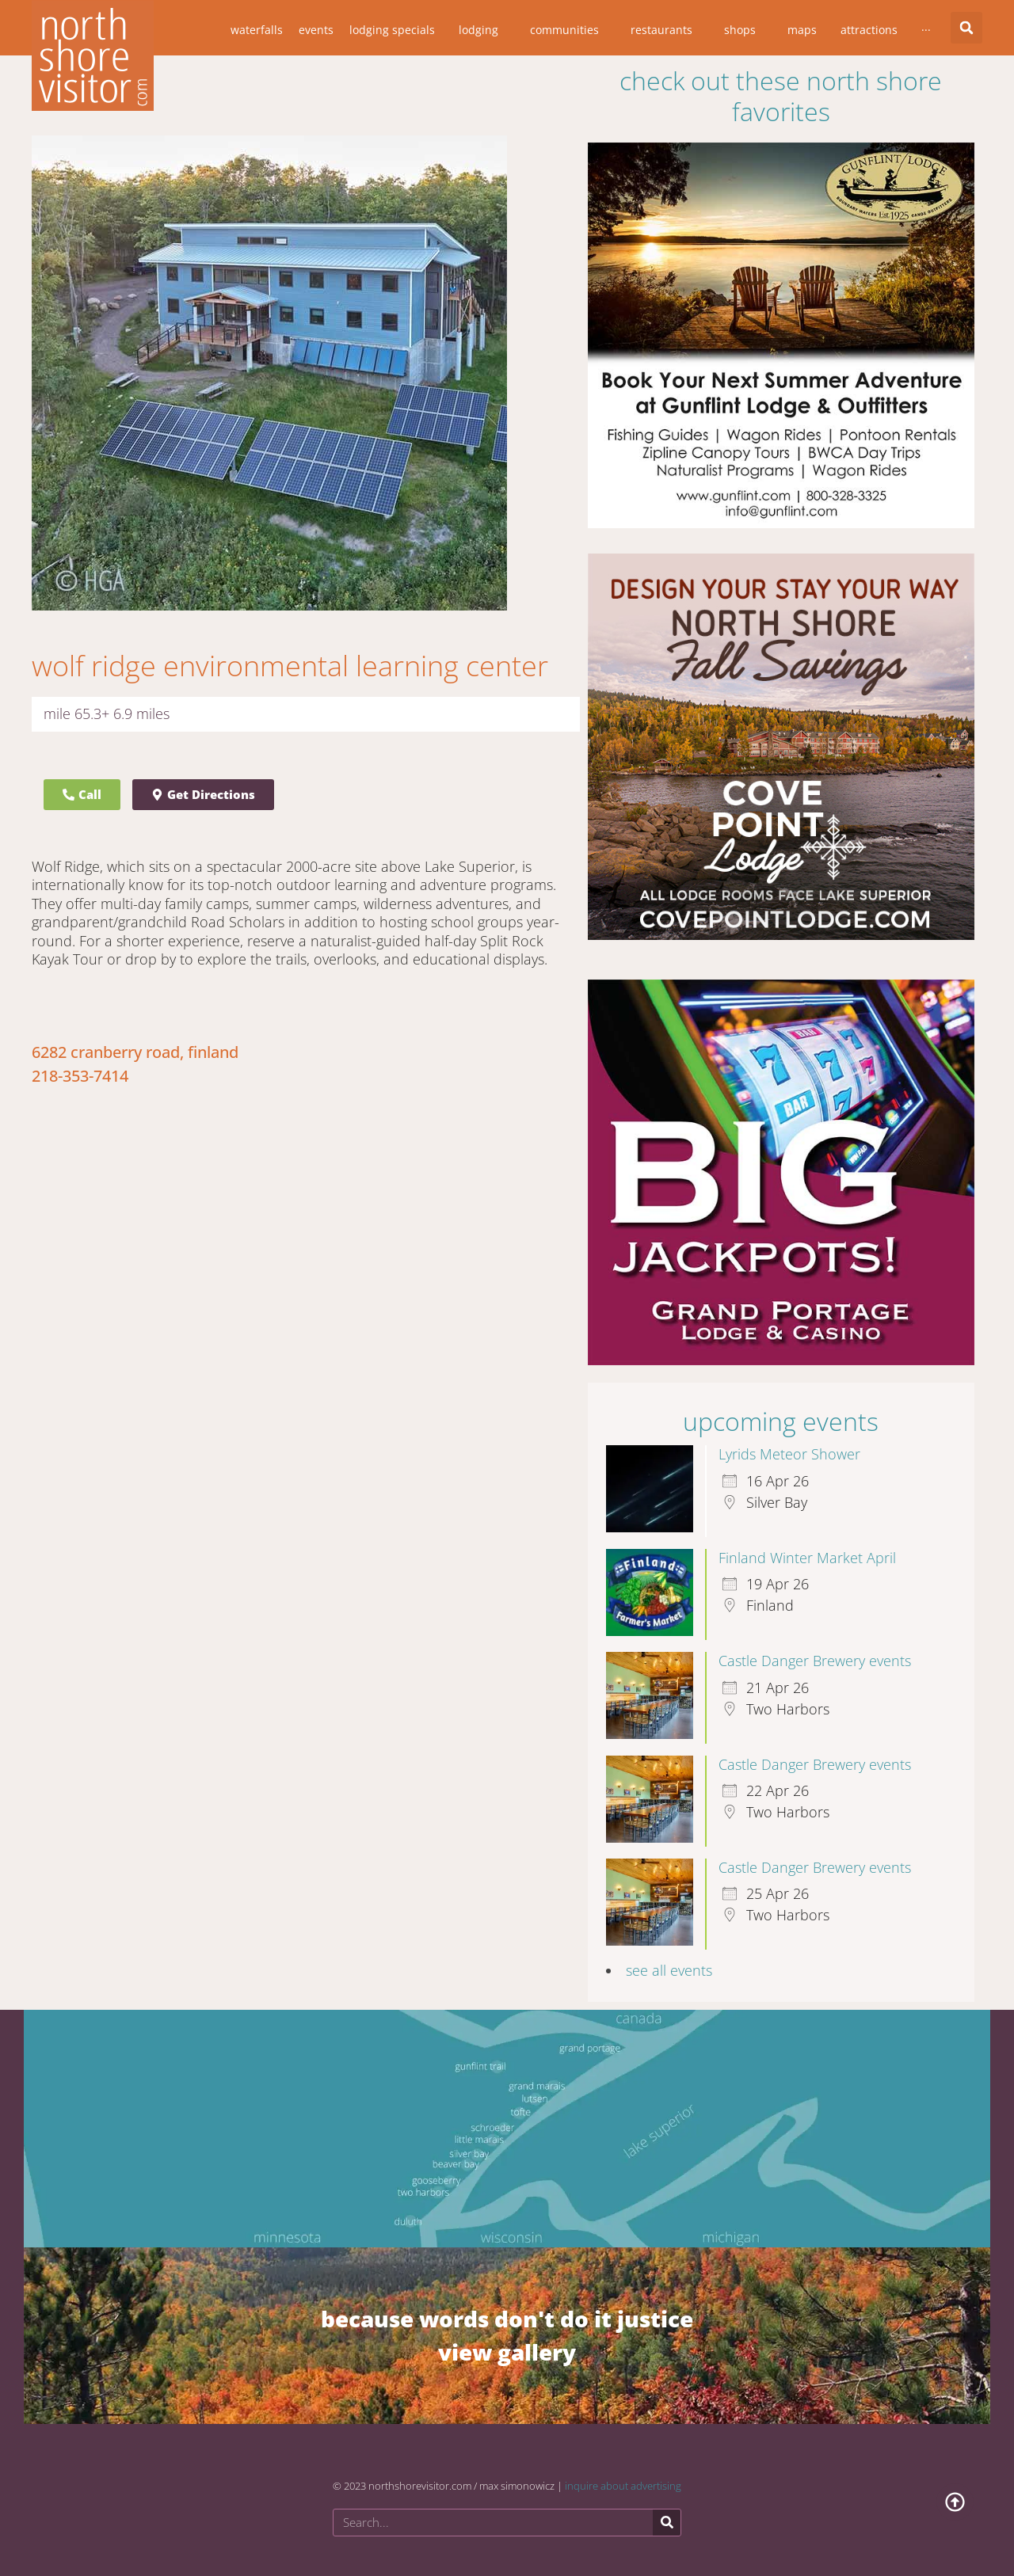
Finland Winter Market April (807, 1557)
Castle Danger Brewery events (815, 1660)
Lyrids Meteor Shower (789, 1453)
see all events (669, 1970)
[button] (966, 28)
